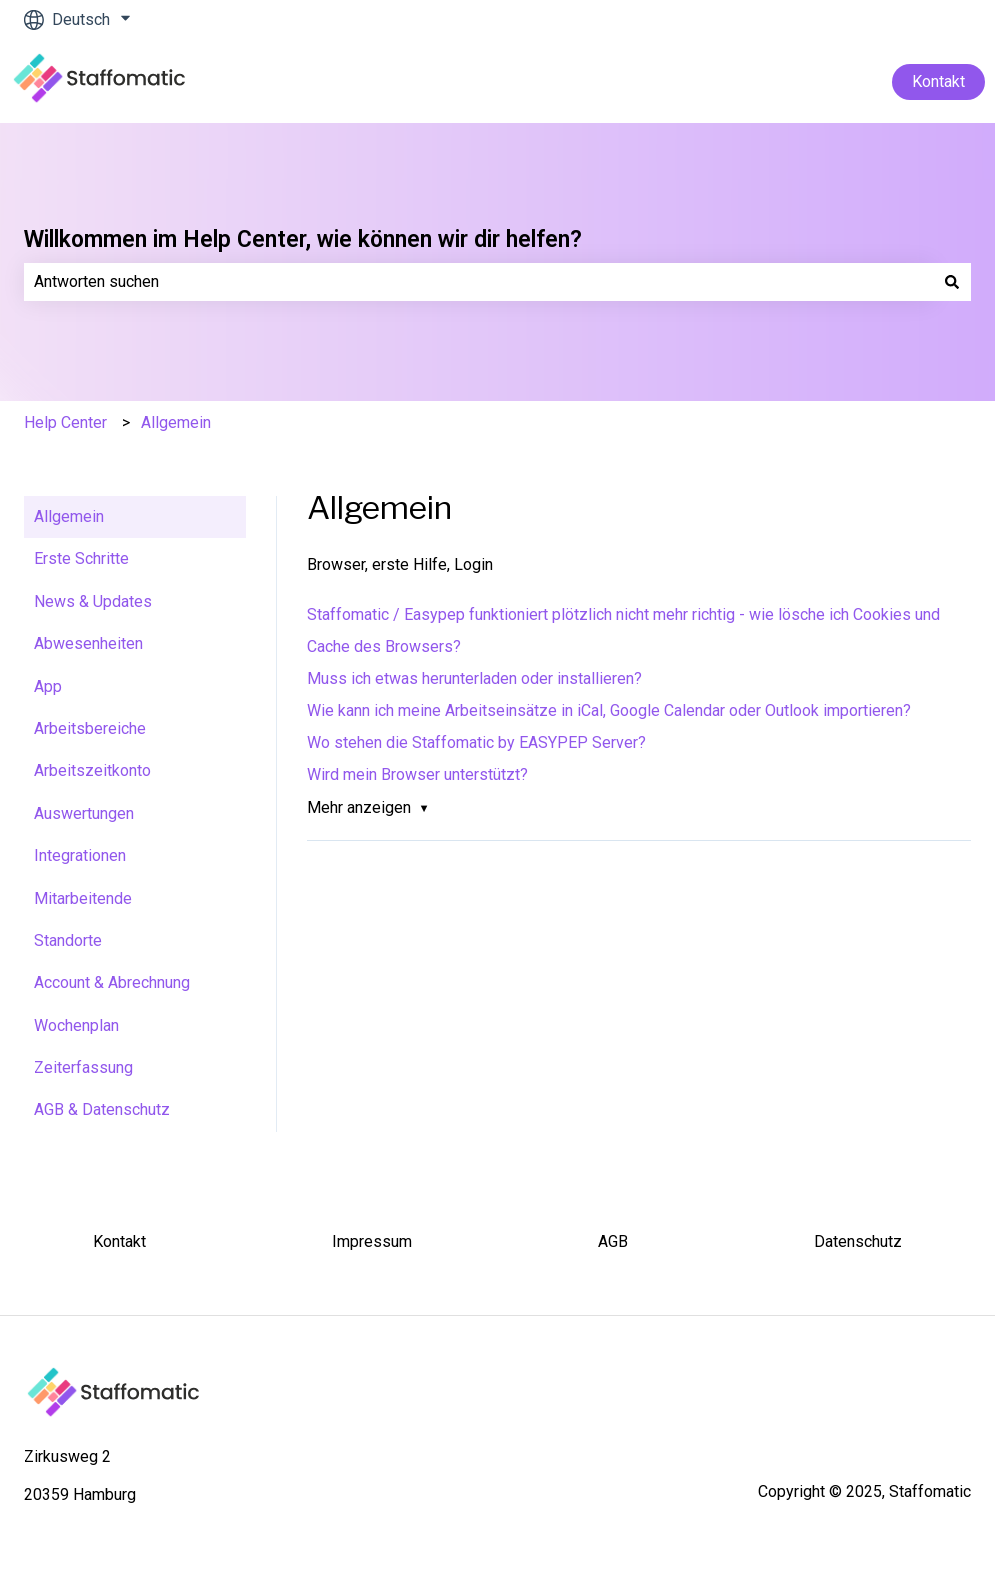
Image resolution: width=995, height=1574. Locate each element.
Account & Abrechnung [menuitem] (112, 982)
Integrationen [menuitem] (80, 855)
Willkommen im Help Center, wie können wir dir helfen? (303, 239)
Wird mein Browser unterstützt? (417, 774)
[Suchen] (952, 282)
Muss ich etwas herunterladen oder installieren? (474, 678)
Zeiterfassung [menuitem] (83, 1067)
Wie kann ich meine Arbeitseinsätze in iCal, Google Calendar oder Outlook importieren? (609, 710)
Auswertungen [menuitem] (84, 813)
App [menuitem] (48, 686)
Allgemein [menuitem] (69, 516)
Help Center (65, 422)
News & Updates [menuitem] (93, 601)
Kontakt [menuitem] (119, 1241)
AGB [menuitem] (613, 1241)
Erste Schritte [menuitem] (81, 558)
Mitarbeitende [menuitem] (83, 898)
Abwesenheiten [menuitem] (88, 643)
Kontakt (938, 81)
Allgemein (176, 422)
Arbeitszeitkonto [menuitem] (92, 770)
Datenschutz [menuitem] (858, 1241)
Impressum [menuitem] (372, 1241)
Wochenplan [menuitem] (76, 1025)
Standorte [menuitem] (68, 940)
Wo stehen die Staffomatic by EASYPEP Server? (476, 742)
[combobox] (478, 282)
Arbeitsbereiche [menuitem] (90, 728)
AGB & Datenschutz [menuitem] (102, 1109)
